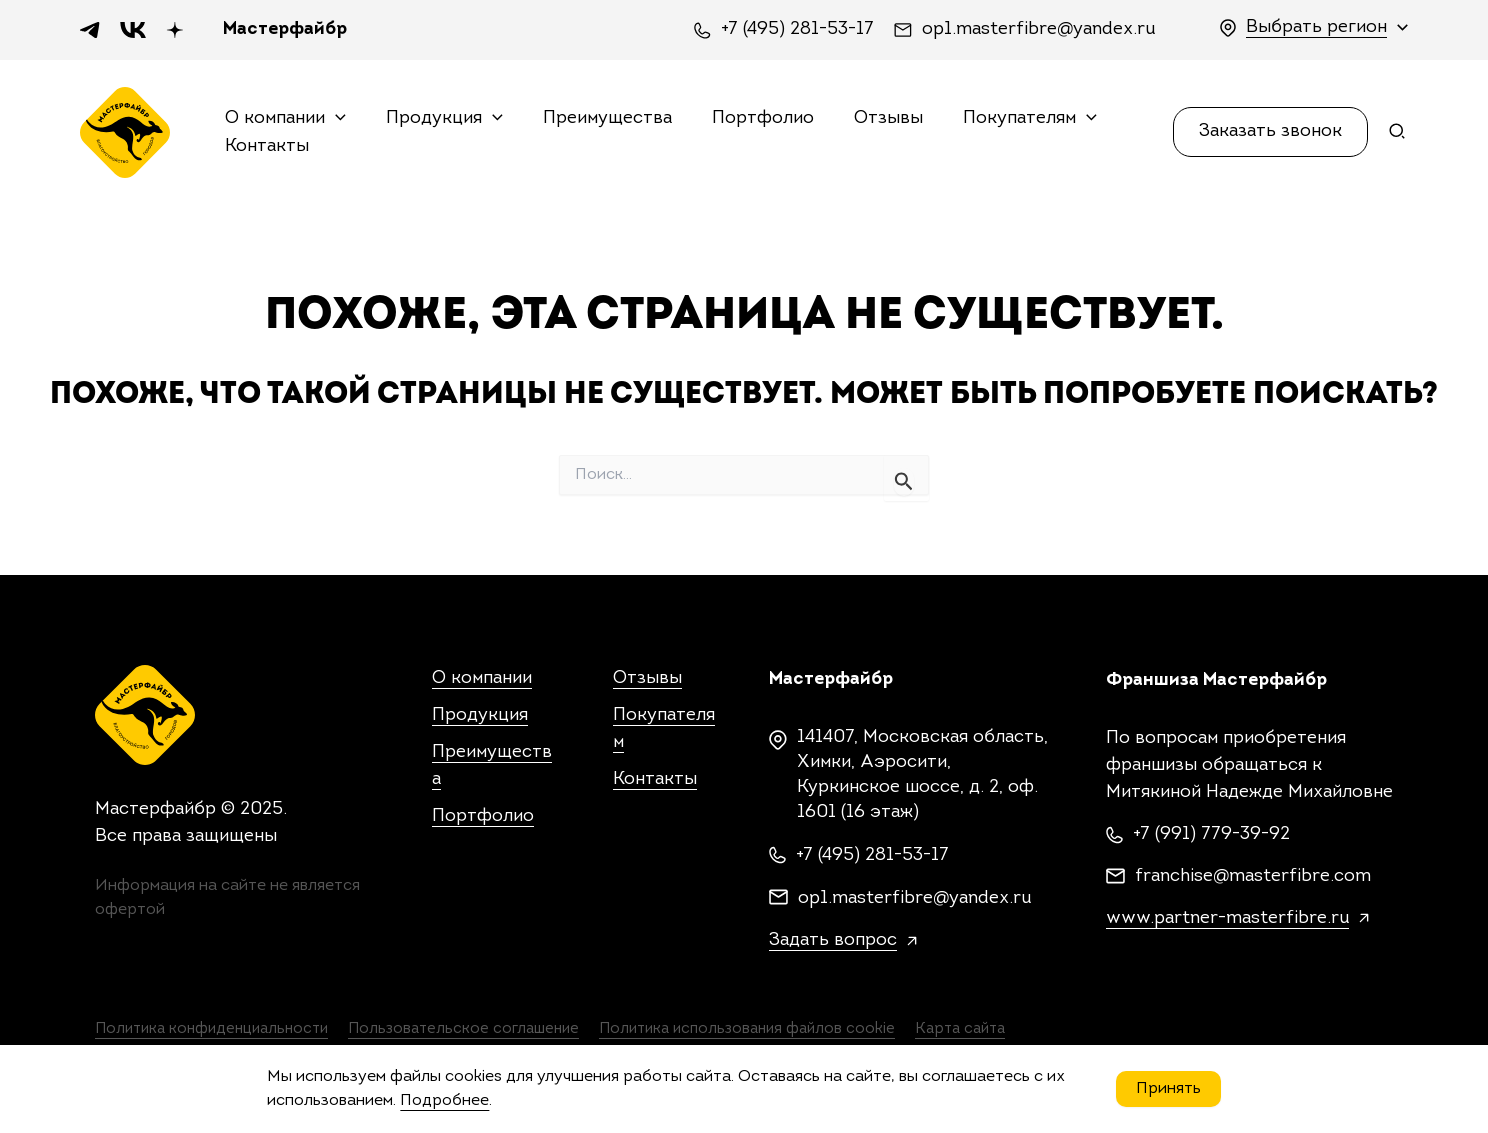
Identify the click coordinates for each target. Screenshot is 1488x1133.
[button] (1270, 132)
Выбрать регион (1316, 27)
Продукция (441, 119)
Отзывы (872, 118)
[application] (336, 119)
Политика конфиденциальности (218, 1031)
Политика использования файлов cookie (815, 1031)
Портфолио (751, 118)
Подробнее (444, 1101)
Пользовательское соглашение (501, 1031)
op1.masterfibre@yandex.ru (1038, 30)
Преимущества (599, 118)
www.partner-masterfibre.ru (1227, 918)
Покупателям (1010, 119)
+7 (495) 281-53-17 (797, 30)
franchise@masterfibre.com (1253, 876)
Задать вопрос (833, 940)
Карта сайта (1058, 1031)
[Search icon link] (1398, 136)
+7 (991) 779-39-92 (1211, 834)
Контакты (268, 146)
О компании (286, 119)
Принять (1168, 1089)
